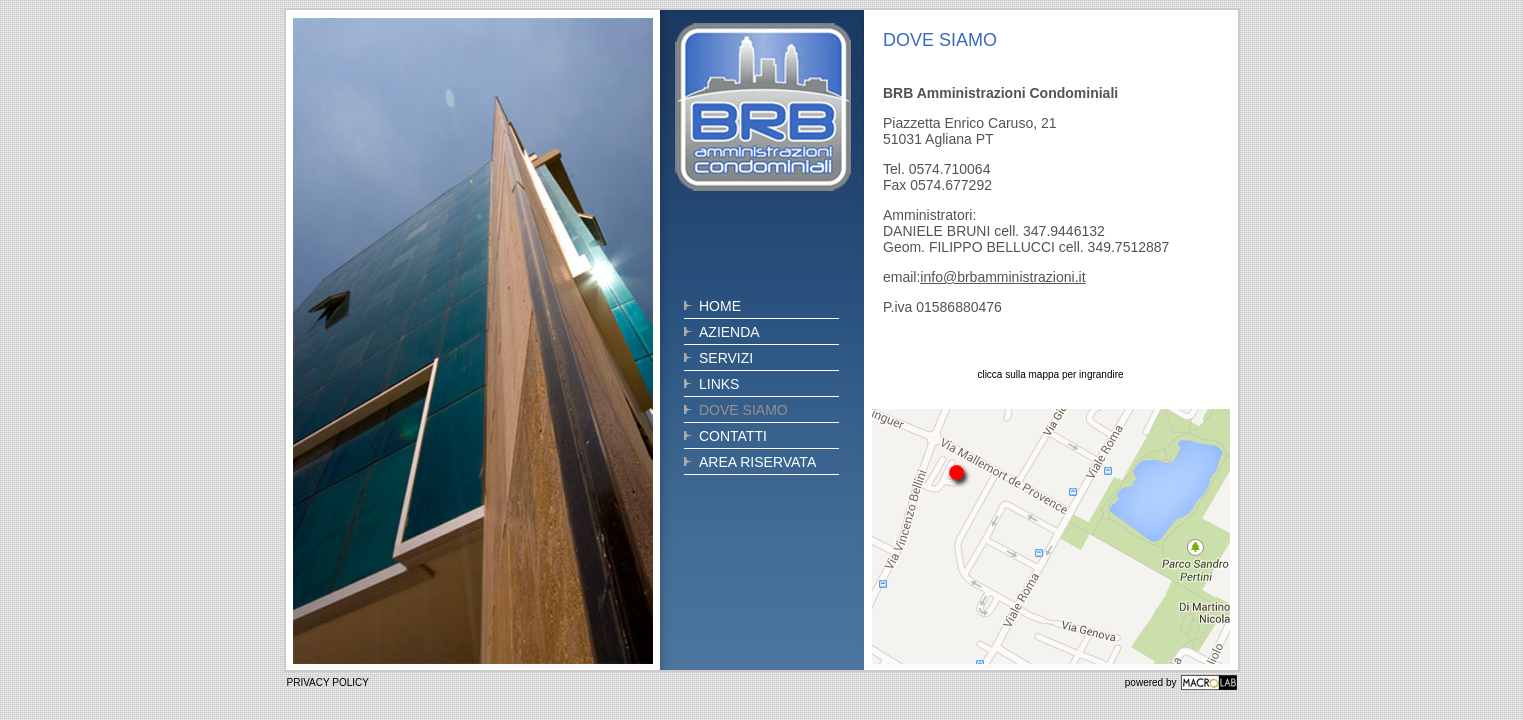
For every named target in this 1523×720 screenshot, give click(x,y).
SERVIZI (726, 358)
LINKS (719, 384)
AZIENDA (729, 332)
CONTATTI (733, 436)
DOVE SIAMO (743, 410)
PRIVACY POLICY (328, 682)
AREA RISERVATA (757, 462)
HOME (720, 306)
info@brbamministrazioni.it (1002, 277)
